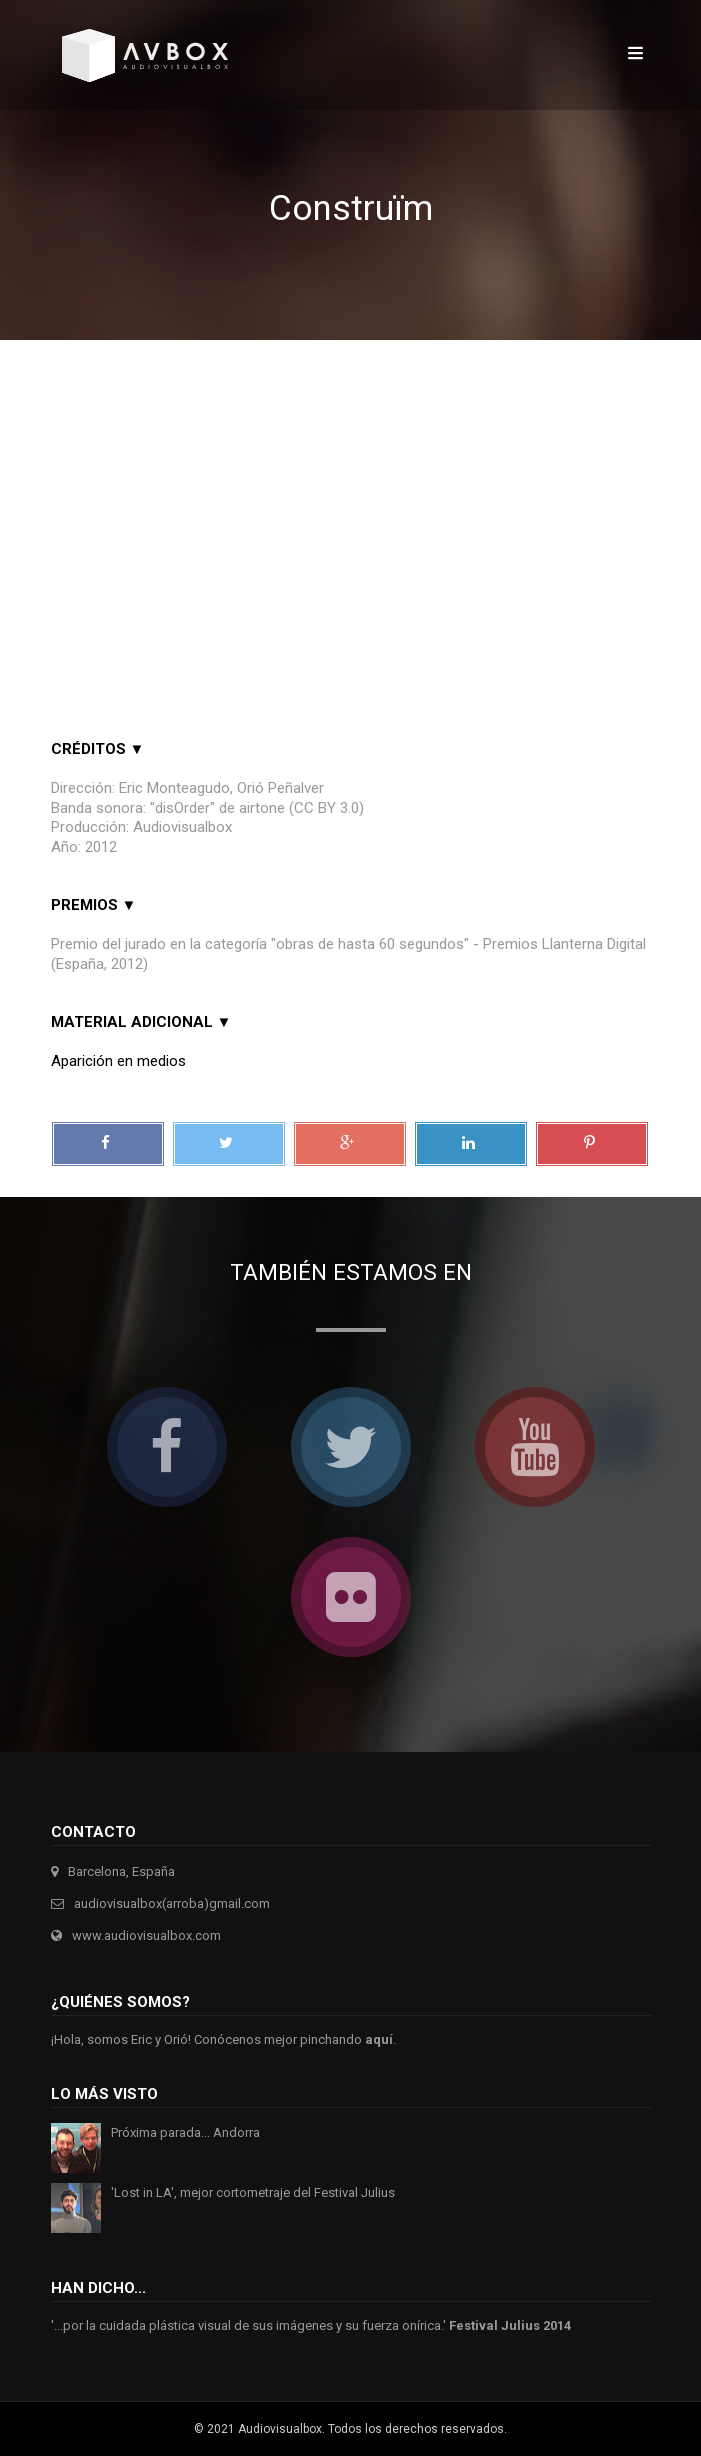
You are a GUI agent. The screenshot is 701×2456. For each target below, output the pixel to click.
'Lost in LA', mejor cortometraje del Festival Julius (253, 2192)
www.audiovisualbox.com (146, 1935)
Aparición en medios (118, 1061)
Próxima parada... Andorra (185, 2132)
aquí (379, 2039)
